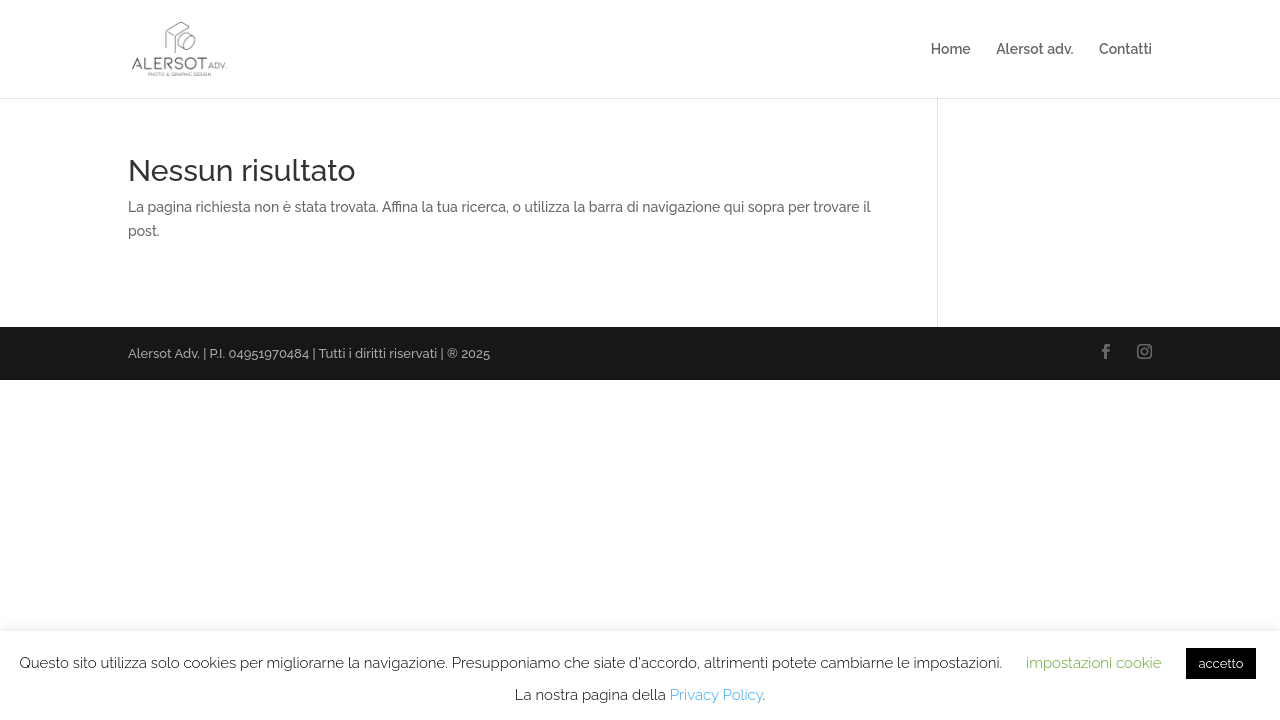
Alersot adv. (1034, 49)
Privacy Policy (716, 695)
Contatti (1125, 49)
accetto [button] (1220, 663)
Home (951, 49)
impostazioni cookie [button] (1093, 663)
